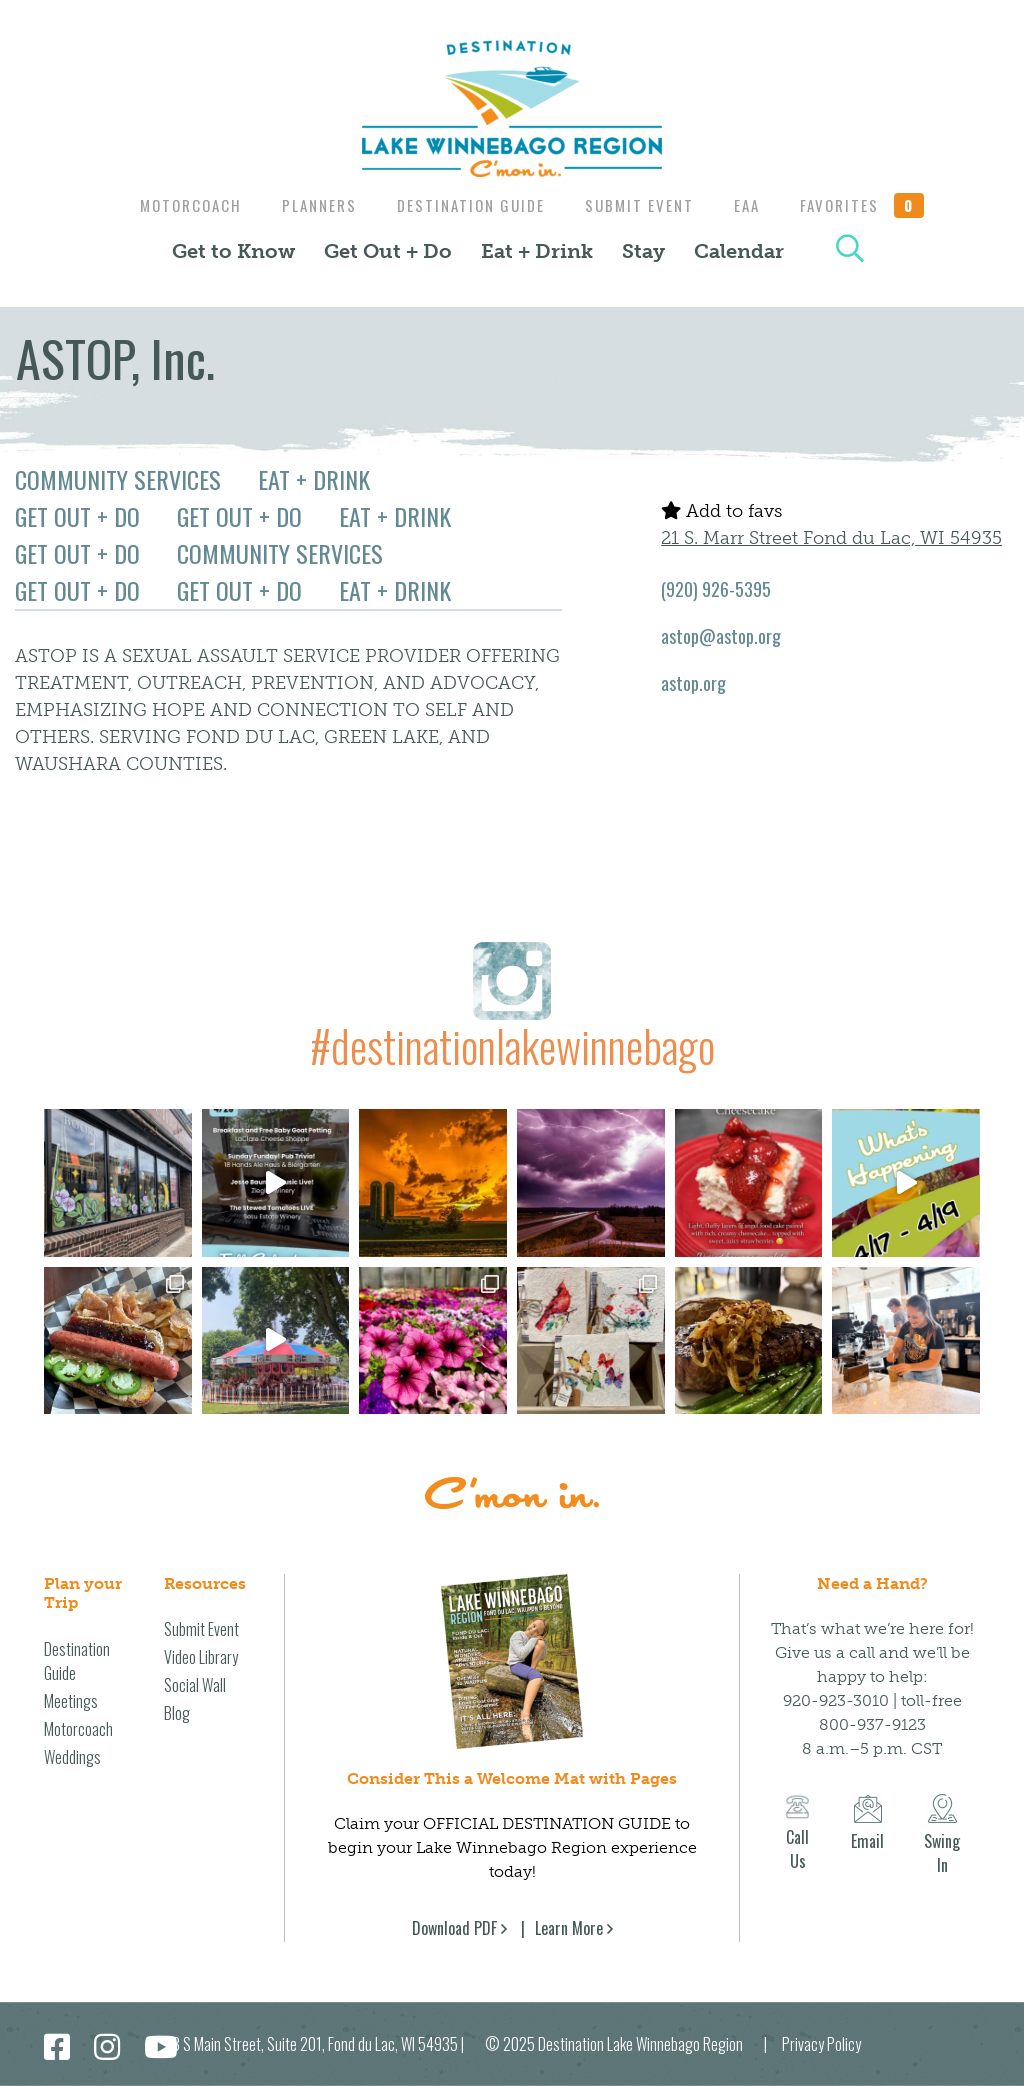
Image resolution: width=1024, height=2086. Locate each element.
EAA (755, 205)
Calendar (739, 251)
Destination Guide (469, 205)
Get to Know (233, 251)
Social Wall (195, 1685)
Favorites (875, 205)
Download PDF (454, 1928)
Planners (312, 205)
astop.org (693, 683)
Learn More (569, 1928)
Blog (177, 1713)
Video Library (201, 1657)
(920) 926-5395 (716, 589)
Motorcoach (179, 205)
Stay (643, 251)
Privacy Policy (821, 2044)
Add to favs (721, 511)
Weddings (72, 1757)
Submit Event (642, 205)
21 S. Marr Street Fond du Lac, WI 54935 (831, 538)
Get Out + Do (388, 251)
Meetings (71, 1701)
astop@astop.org (721, 636)
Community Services (118, 479)
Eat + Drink (537, 251)
